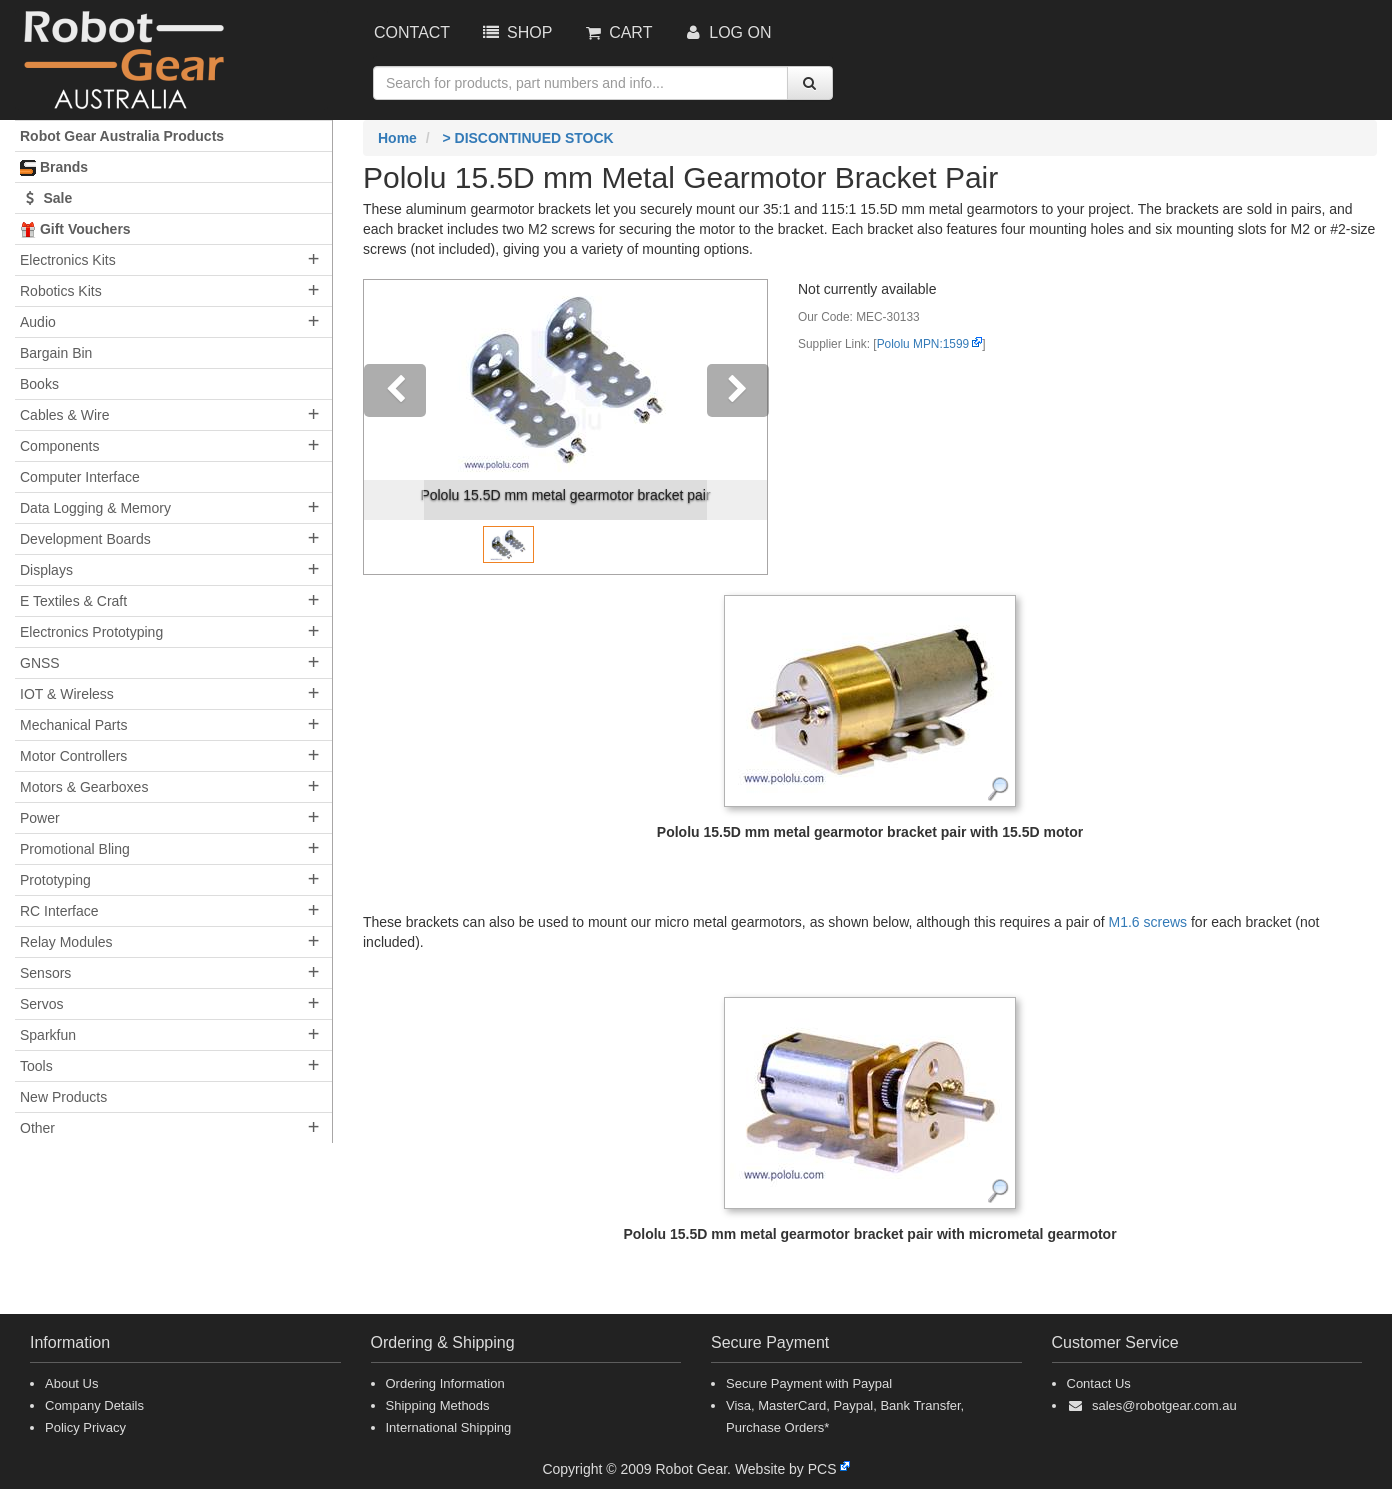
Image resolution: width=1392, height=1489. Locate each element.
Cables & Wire (64, 415)
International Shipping (449, 1427)
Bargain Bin (56, 353)
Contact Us (1099, 1383)
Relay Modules (66, 942)
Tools (36, 1066)
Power (40, 818)
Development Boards (85, 539)
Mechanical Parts (73, 725)
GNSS (40, 663)
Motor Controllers (73, 756)
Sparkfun (48, 1035)
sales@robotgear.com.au (1164, 1405)
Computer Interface (80, 477)
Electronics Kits (68, 260)
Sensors (45, 973)
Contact (412, 32)
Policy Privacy (85, 1427)
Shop (516, 32)
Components (59, 446)
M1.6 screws (1150, 922)
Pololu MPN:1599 (923, 344)
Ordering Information (445, 1383)
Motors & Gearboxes (84, 787)
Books (39, 384)
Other (37, 1128)
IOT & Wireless (67, 694)
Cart (617, 32)
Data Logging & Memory (95, 508)
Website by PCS (786, 1469)
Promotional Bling (75, 849)
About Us (71, 1383)
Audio (38, 322)
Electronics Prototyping (91, 632)
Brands (54, 167)
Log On (726, 32)
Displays (46, 570)
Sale (46, 198)
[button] (394, 427)
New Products (63, 1097)
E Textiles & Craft (73, 601)
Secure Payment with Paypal (809, 1383)
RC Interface (59, 911)
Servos (42, 1004)
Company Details (94, 1405)
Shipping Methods (438, 1405)
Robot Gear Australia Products (122, 136)
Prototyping (55, 880)
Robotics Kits (61, 291)
